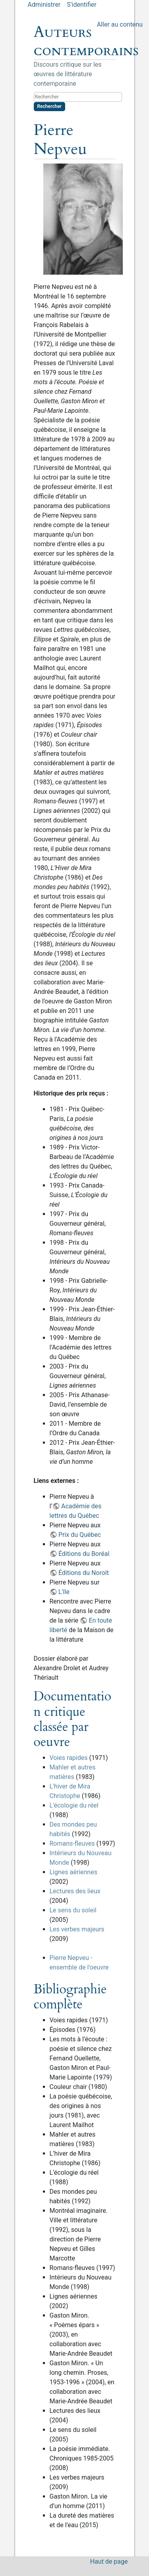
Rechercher (49, 106)
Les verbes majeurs (77, 1929)
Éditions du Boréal (83, 1554)
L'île (64, 1592)
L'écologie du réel (74, 1805)
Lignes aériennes (73, 1872)
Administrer (44, 4)
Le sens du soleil (73, 1910)
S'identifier (81, 4)
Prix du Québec (79, 1534)
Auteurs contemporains (86, 41)
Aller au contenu (120, 24)
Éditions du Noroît (83, 1573)
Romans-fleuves (72, 1843)
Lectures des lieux (75, 1891)
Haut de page (109, 2561)
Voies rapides (69, 1758)
